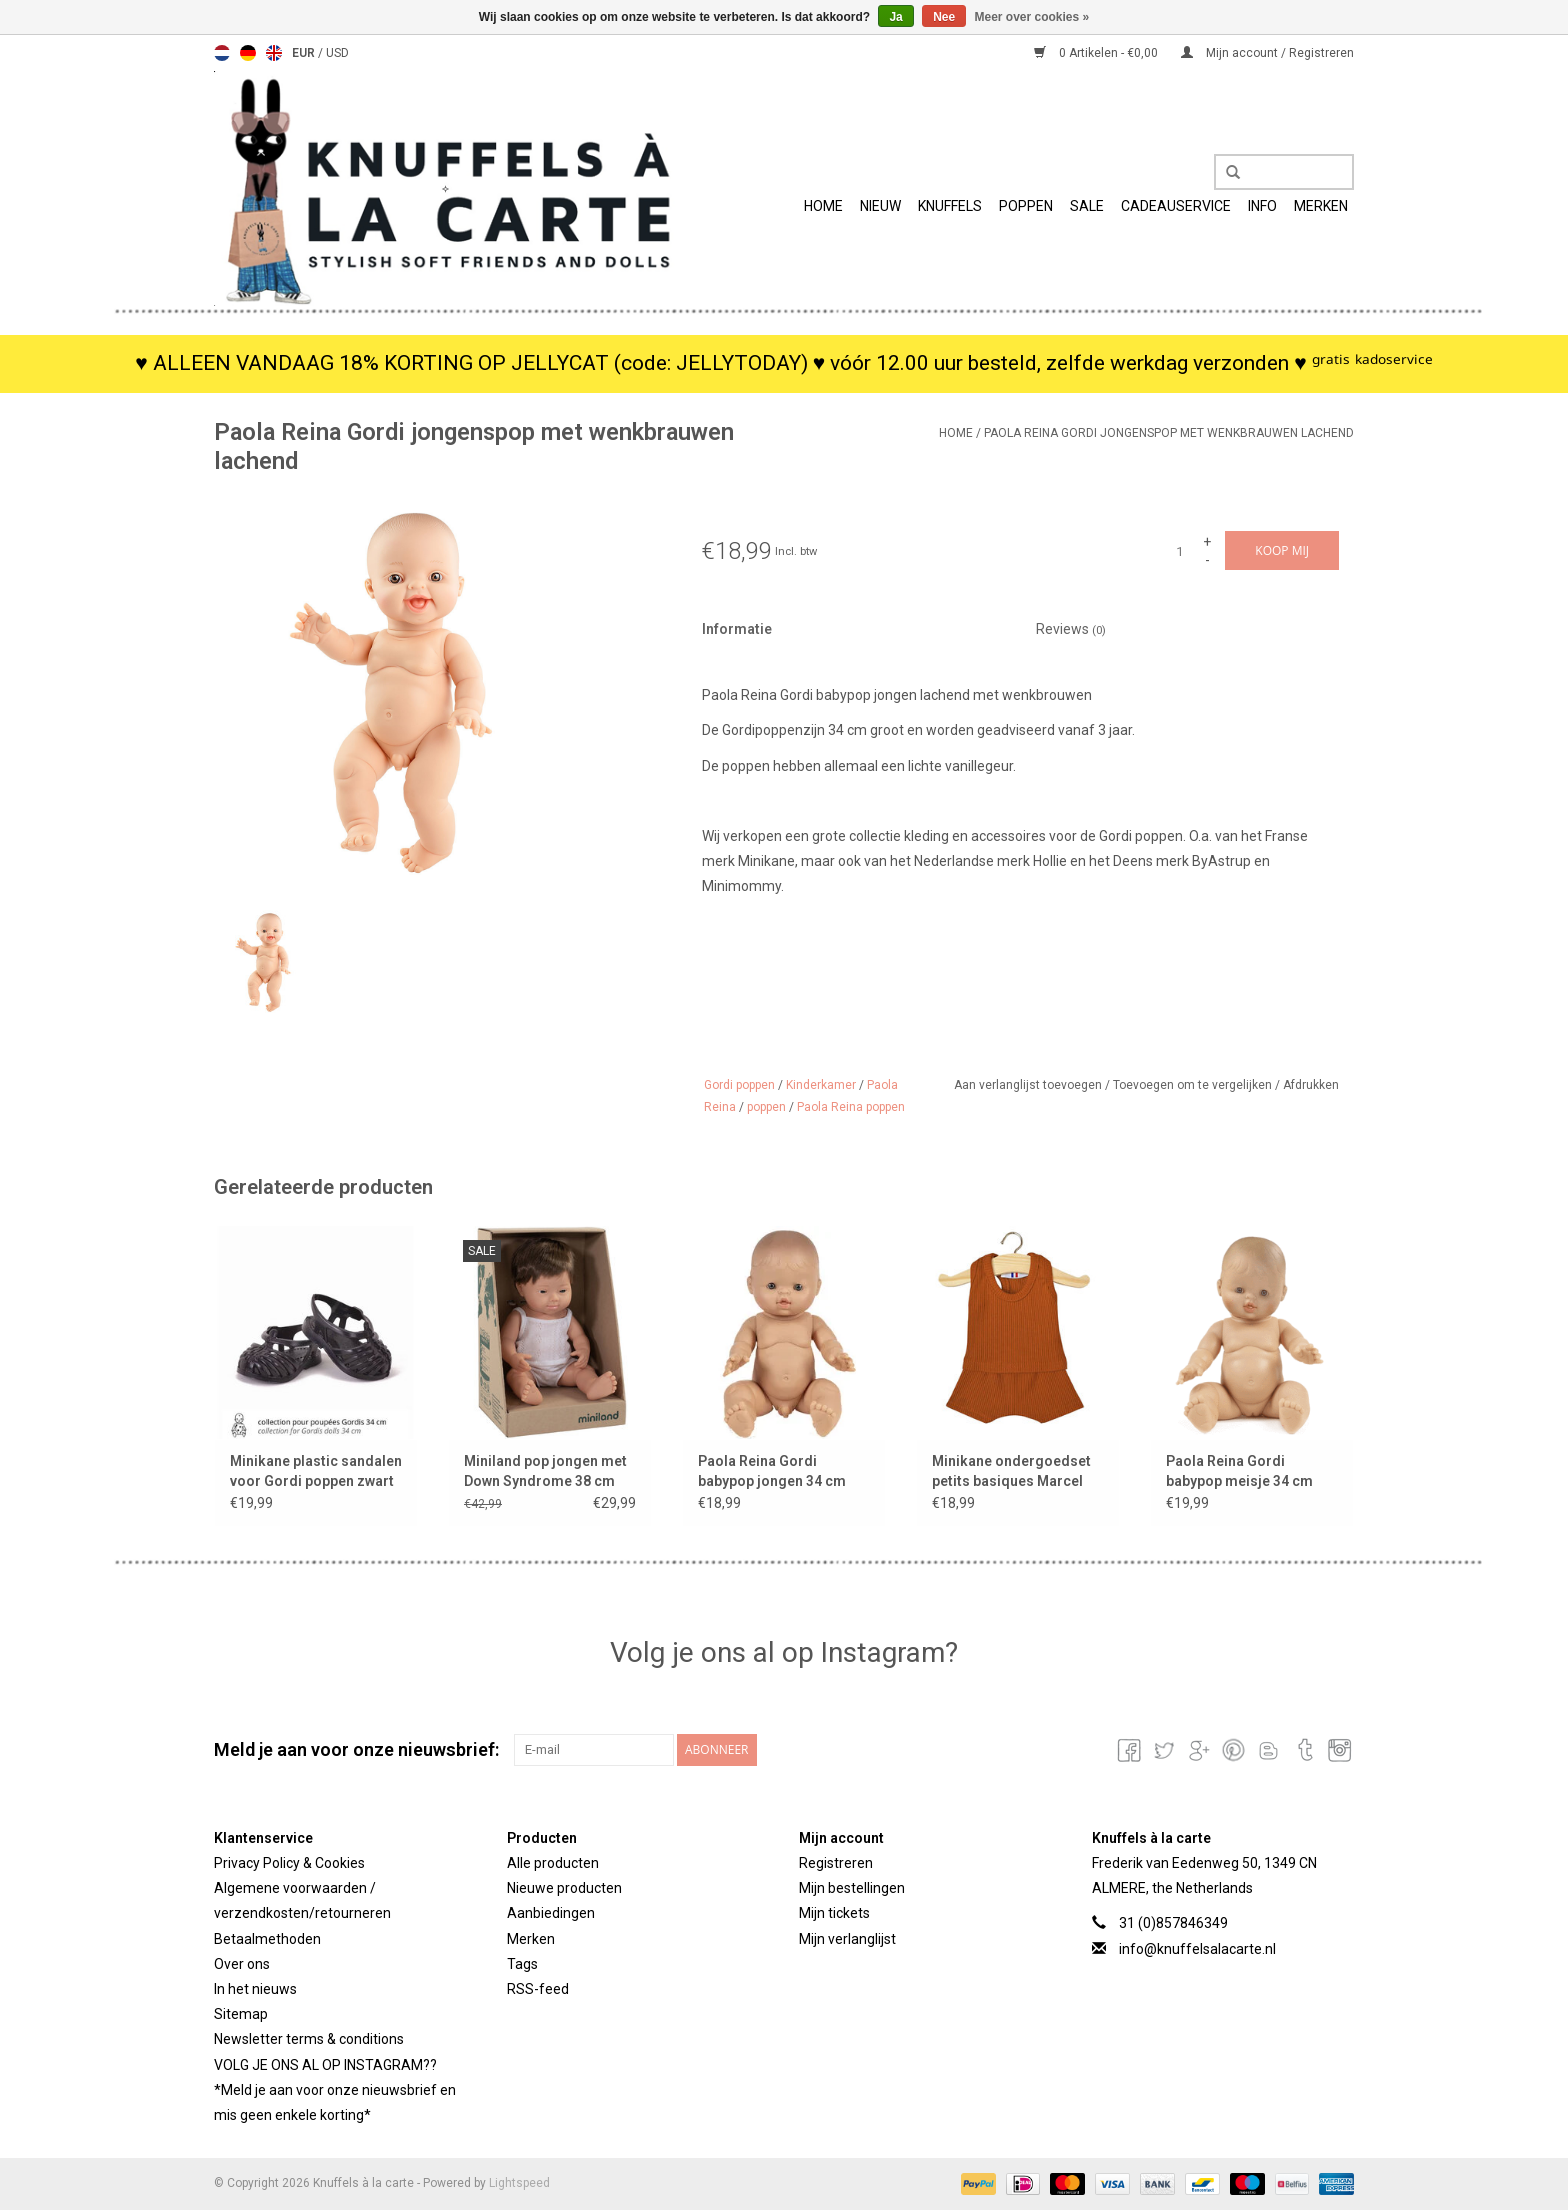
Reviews (1071, 629)
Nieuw (880, 206)
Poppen (1026, 206)
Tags (522, 1964)
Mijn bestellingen (852, 1888)
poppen (766, 1107)
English (274, 53)
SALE (1087, 206)
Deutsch (248, 53)
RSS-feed (538, 1989)
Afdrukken (1311, 1085)
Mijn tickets (834, 1913)
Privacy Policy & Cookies (289, 1863)
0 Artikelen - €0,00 (1097, 53)
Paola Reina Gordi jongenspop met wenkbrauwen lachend (1169, 433)
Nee (944, 17)
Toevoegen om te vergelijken (1194, 1085)
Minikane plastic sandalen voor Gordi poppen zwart (316, 1471)
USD (337, 53)
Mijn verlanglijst (847, 1939)
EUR (305, 53)
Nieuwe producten (564, 1888)
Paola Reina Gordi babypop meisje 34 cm (1239, 1471)
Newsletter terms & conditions (309, 2039)
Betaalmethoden (267, 1939)
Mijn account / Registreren (1267, 53)
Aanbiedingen (551, 1913)
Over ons (242, 1964)
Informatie (737, 629)
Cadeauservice (1176, 206)
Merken (1321, 206)
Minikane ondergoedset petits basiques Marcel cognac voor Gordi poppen (1011, 1472)
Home (823, 206)
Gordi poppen (739, 1085)
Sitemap (241, 2014)
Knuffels (950, 206)
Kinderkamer (821, 1085)
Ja (895, 17)
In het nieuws (255, 1989)
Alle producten (553, 1863)
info (1262, 206)
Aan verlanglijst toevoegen (1029, 1085)
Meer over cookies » (1032, 17)
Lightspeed (519, 2183)
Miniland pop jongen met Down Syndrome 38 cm (545, 1471)
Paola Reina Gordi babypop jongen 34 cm (772, 1471)
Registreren (836, 1863)
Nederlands (222, 53)
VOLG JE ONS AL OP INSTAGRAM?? (325, 2065)
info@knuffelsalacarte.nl (1197, 1949)
